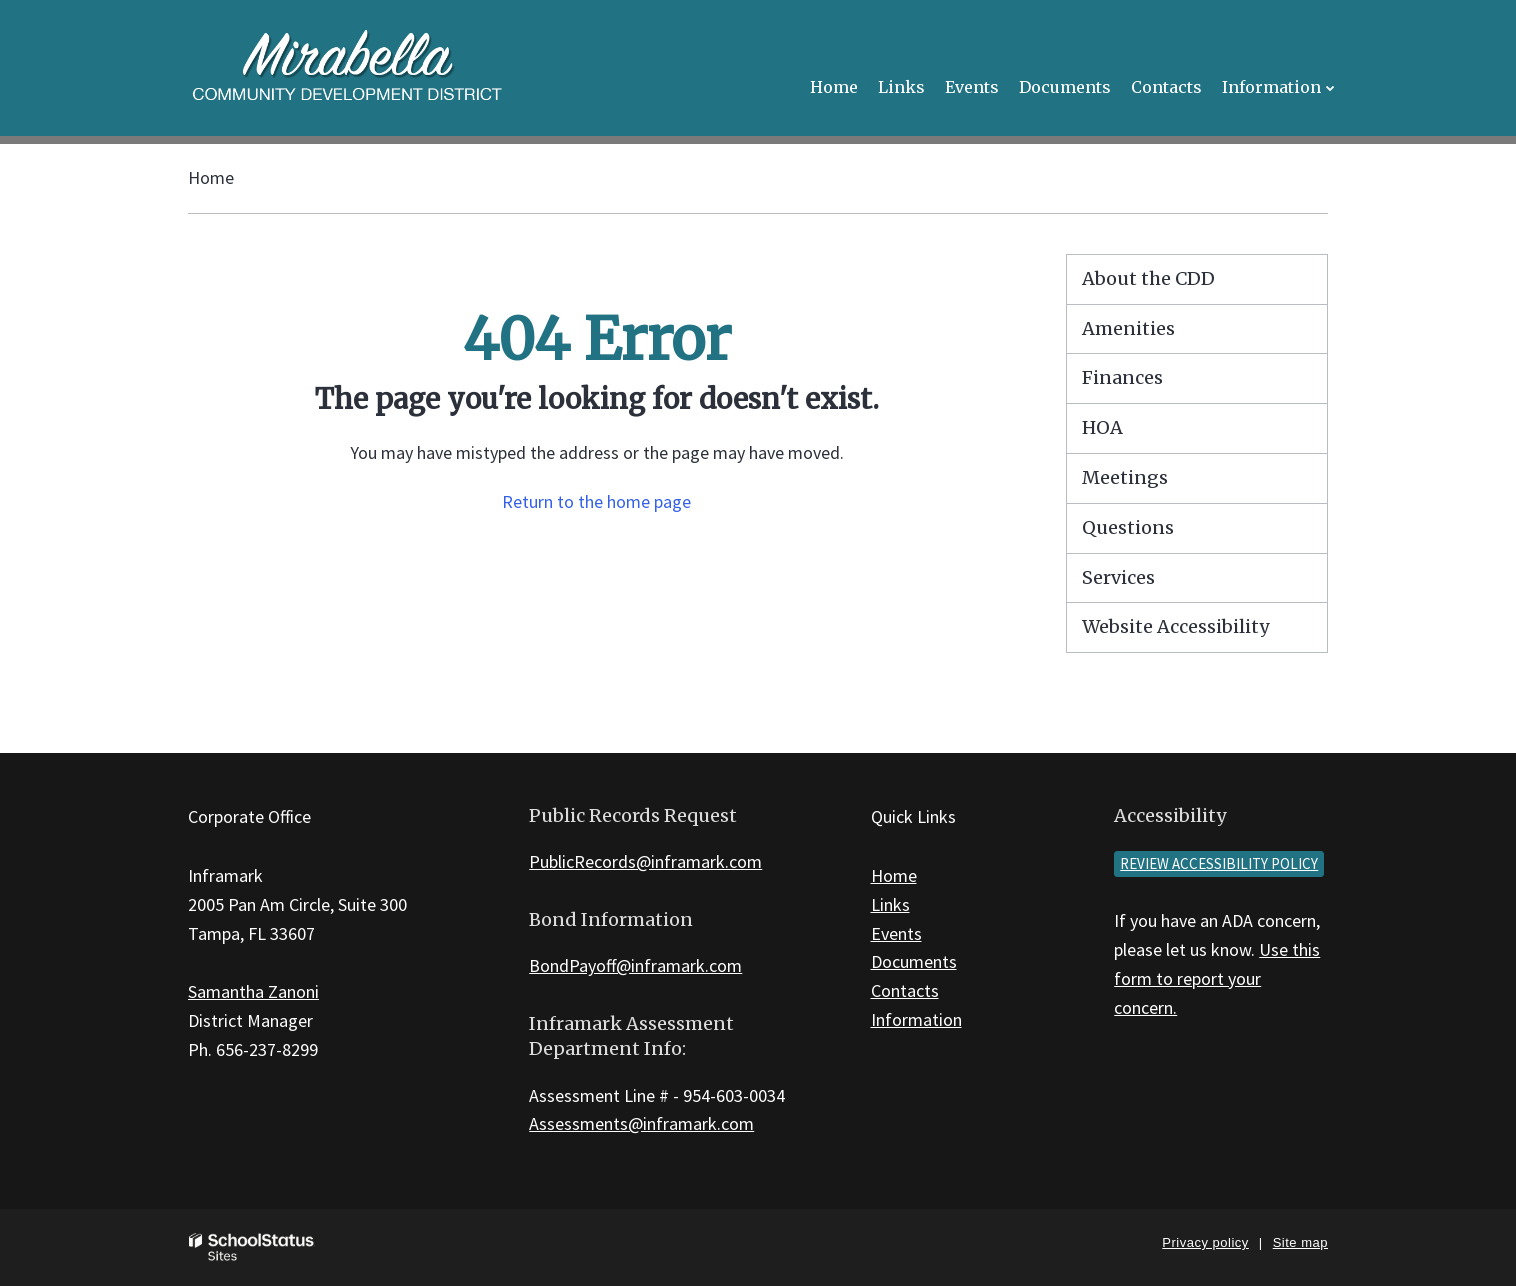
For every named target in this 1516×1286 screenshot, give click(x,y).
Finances (1122, 377)
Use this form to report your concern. (1217, 978)
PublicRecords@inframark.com (645, 861)
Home (211, 177)
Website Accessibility (1175, 626)
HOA (1102, 427)
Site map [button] (1300, 1242)
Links (890, 904)
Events (896, 933)
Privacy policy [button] (1205, 1242)
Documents (914, 961)
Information (916, 1019)
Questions (1128, 527)
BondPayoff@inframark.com (635, 965)
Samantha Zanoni (253, 991)
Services (1118, 577)
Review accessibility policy (1219, 863)
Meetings (1125, 477)
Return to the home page (596, 501)
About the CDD (1148, 278)
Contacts (905, 990)
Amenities (1128, 328)
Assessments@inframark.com (641, 1123)
